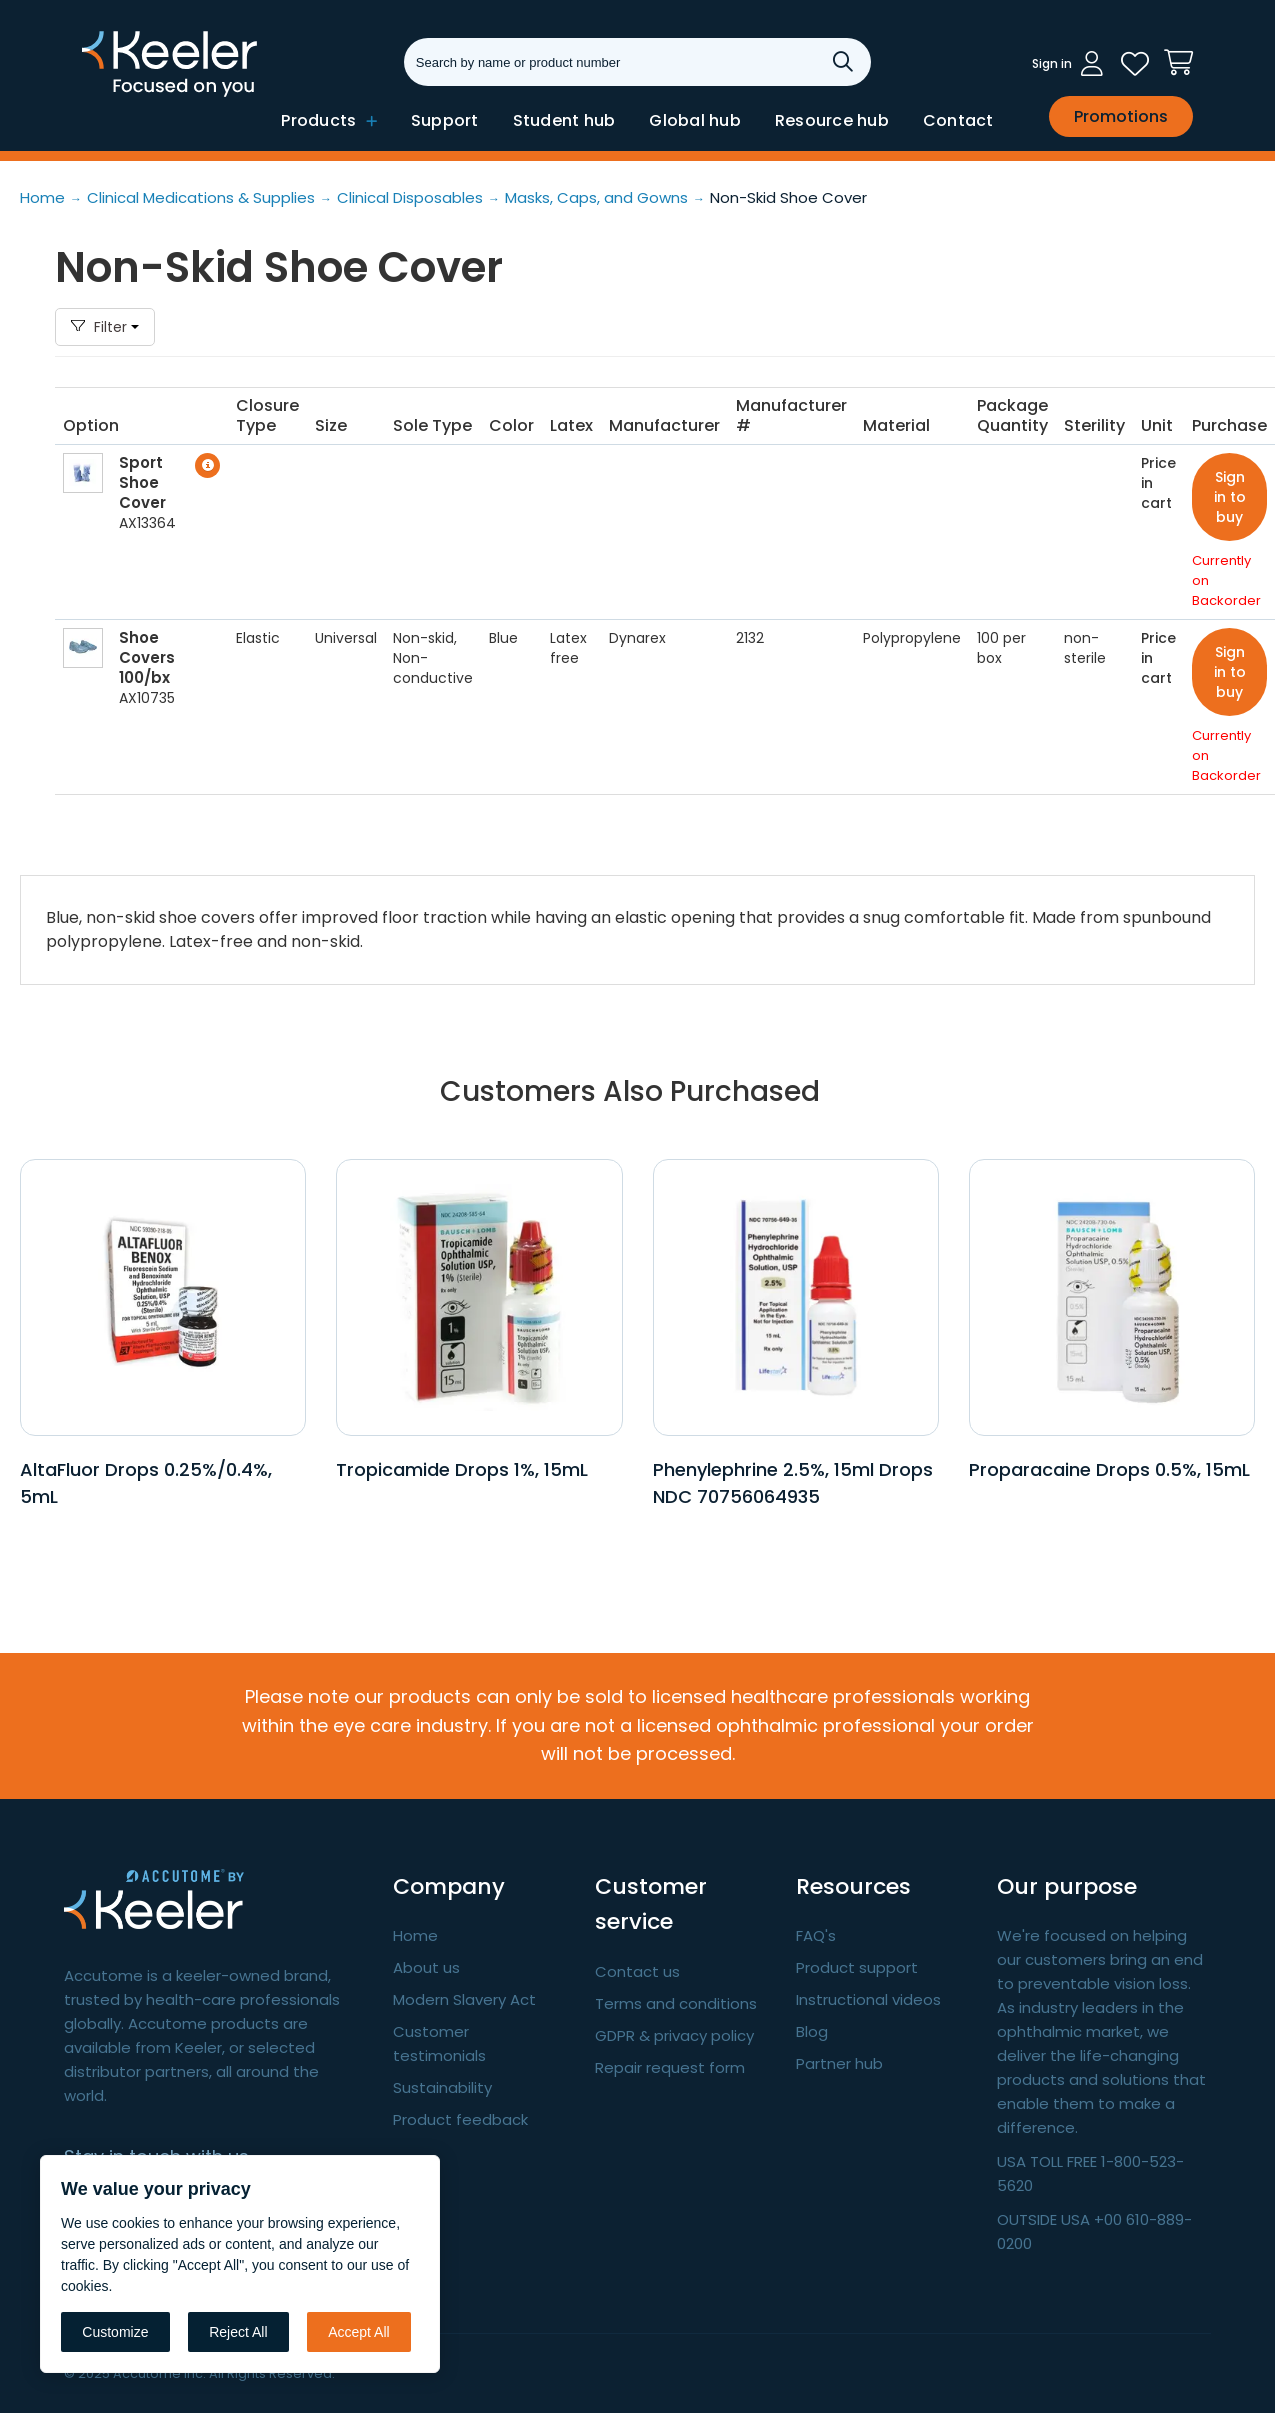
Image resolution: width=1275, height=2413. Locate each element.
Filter (105, 327)
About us (426, 1967)
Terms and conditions (676, 2003)
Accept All (358, 2332)
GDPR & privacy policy (674, 2035)
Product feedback (460, 2119)
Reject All (238, 2332)
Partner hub (839, 2063)
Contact (958, 120)
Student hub (564, 120)
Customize (115, 2332)
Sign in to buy (1230, 497)
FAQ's (816, 1935)
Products (329, 120)
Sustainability (442, 2087)
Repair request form (670, 2067)
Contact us (637, 1971)
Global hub (695, 120)
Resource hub (832, 120)
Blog (812, 2031)
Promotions (1121, 116)
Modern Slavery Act (464, 1999)
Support (445, 120)
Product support (857, 1967)
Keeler (107, 95)
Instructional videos (868, 1999)
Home (415, 1935)
